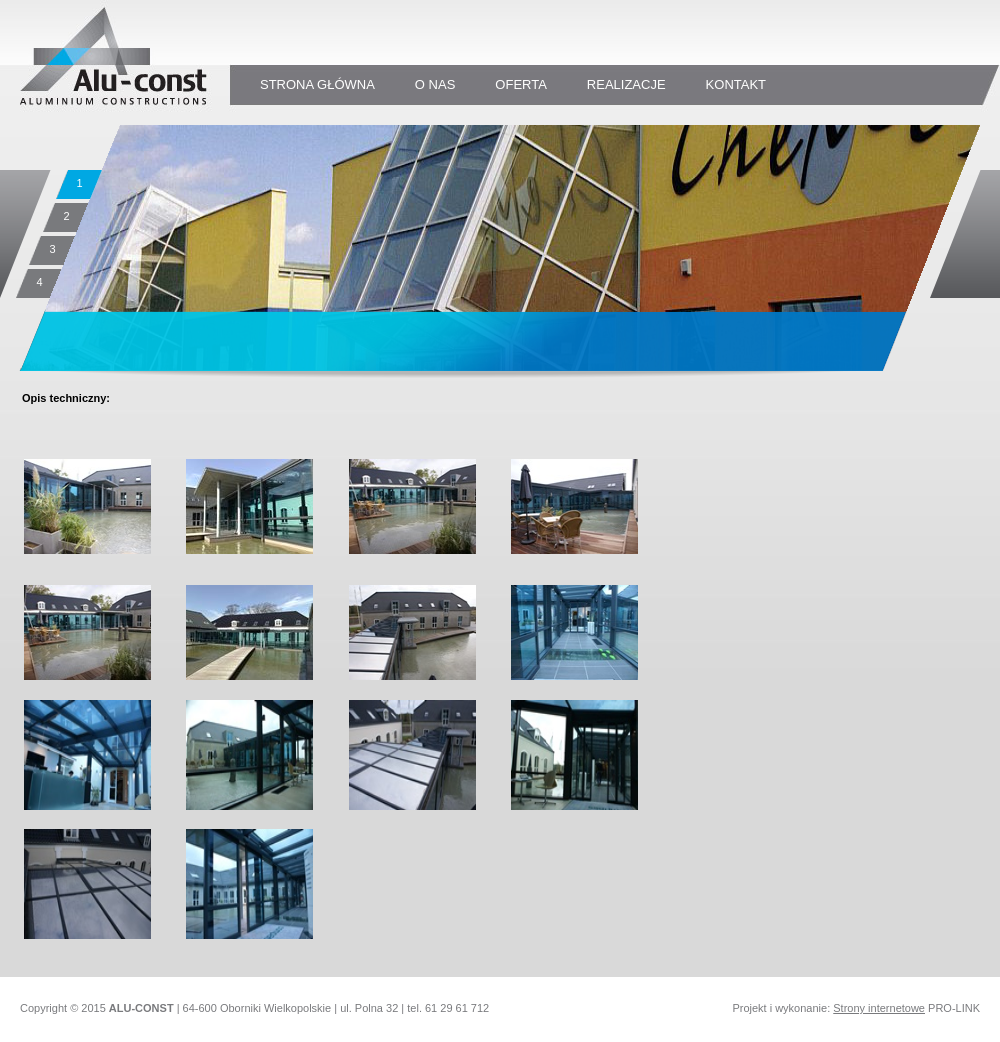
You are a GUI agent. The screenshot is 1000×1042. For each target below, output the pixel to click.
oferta (521, 84)
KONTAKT (736, 84)
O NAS (435, 84)
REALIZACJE (626, 84)
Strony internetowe (879, 1008)
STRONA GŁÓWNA (317, 84)
